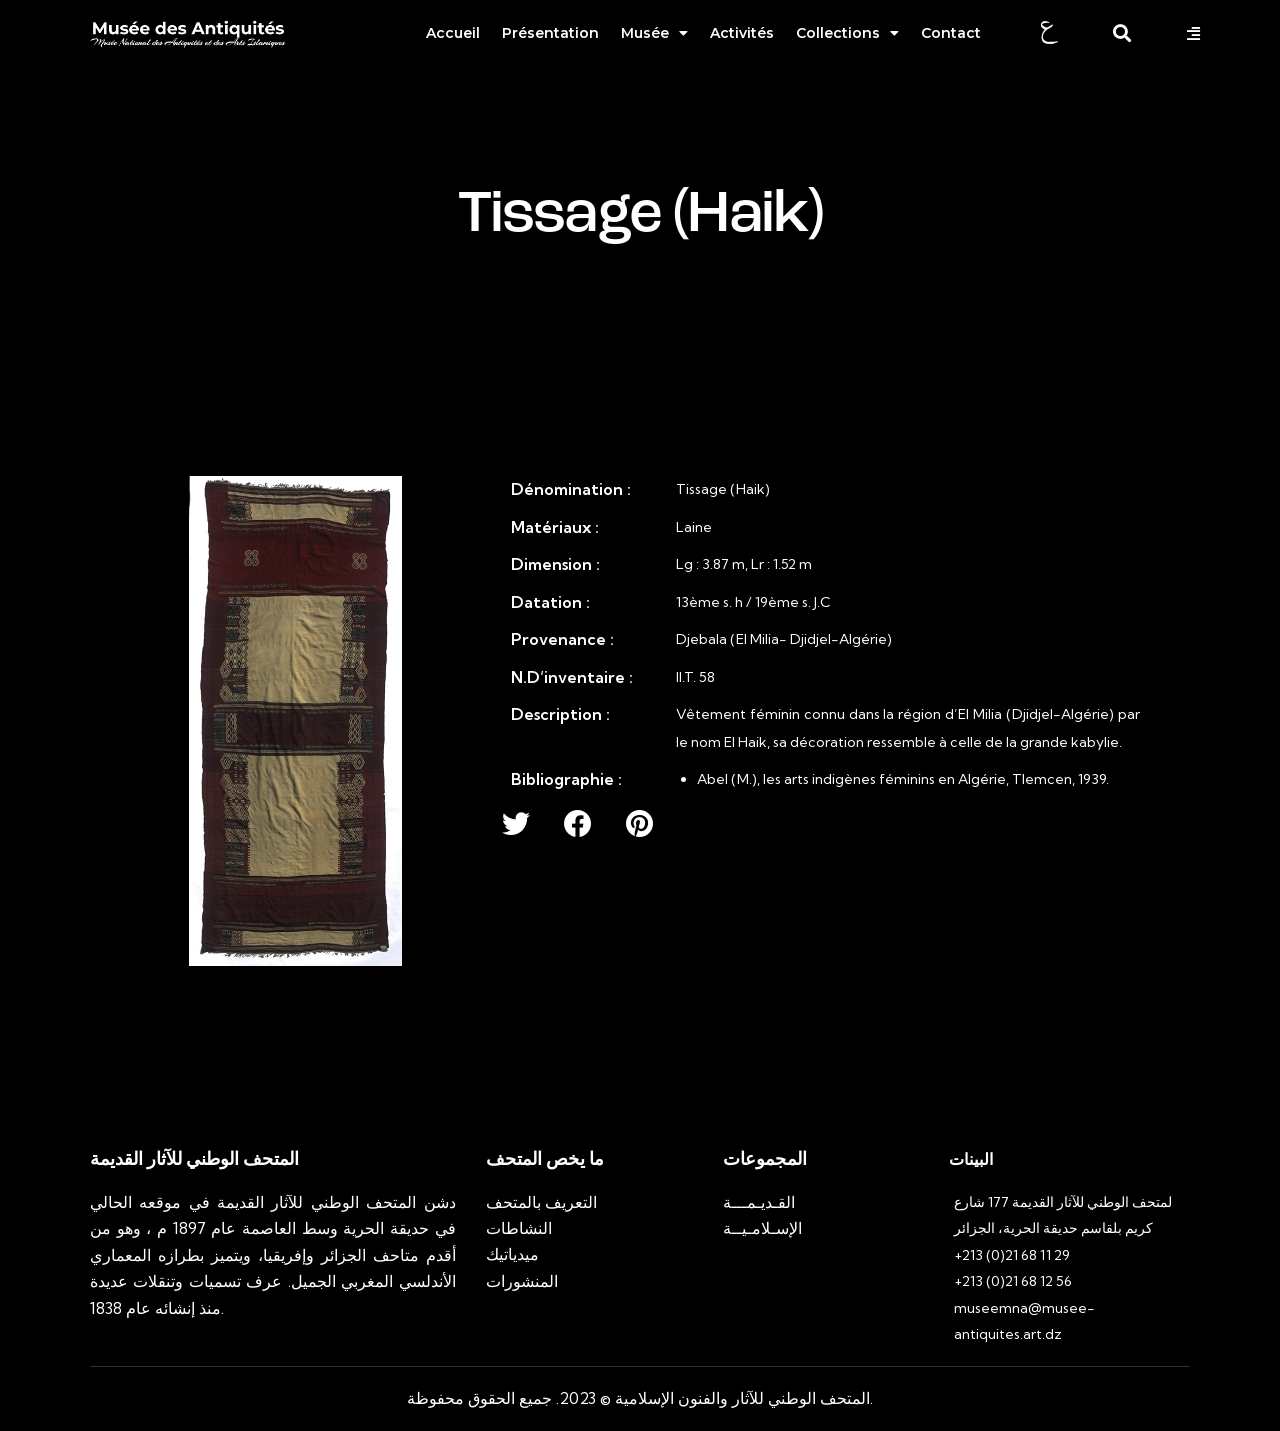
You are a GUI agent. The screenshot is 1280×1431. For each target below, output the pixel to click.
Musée (654, 33)
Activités (742, 33)
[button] (1196, 33)
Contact (951, 33)
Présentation (550, 33)
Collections (847, 33)
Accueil (453, 33)
